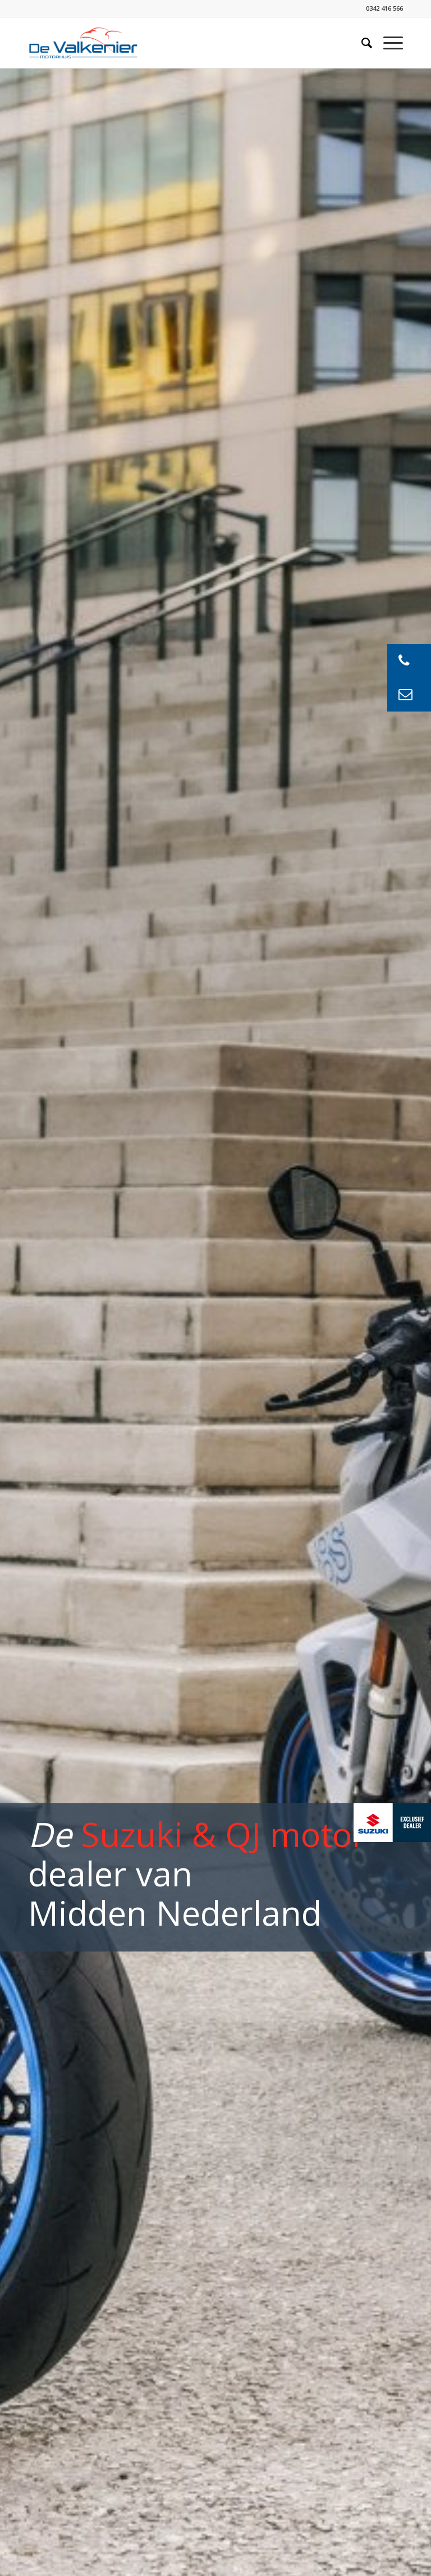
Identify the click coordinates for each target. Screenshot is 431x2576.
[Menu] (387, 42)
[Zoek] (361, 42)
